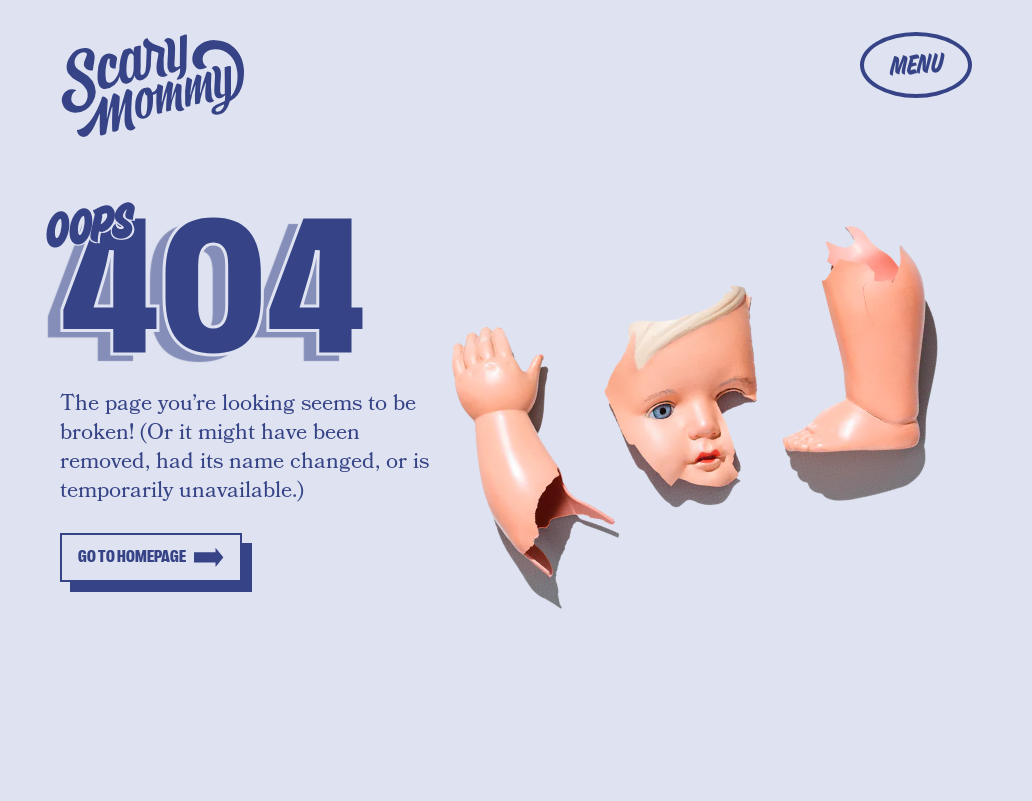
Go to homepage (132, 557)
